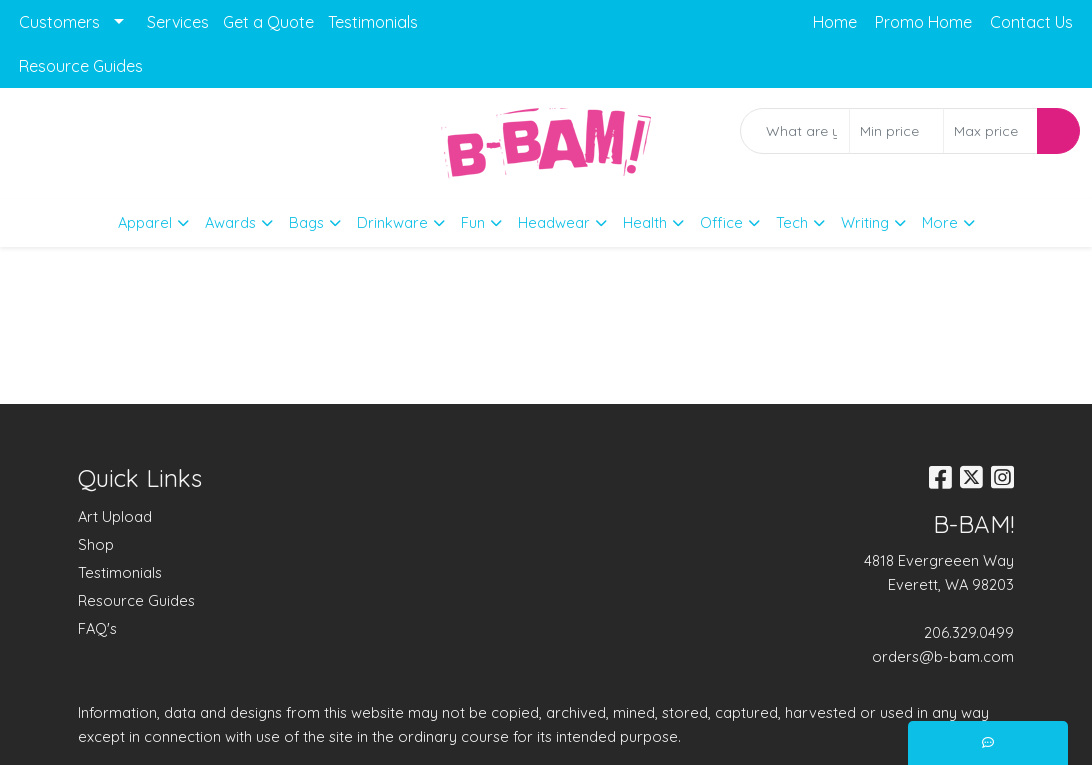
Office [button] (721, 222)
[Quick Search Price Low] (896, 131)
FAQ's (97, 628)
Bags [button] (306, 222)
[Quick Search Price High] (990, 131)
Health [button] (645, 222)
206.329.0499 (969, 632)
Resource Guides (81, 66)
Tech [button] (792, 222)
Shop (96, 544)
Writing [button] (865, 222)
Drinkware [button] (392, 222)
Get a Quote (268, 22)
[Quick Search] (795, 131)
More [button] (940, 222)
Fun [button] (473, 222)
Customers (59, 22)
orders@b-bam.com (943, 656)
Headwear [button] (554, 222)
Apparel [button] (145, 222)
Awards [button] (230, 222)
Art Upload (115, 516)
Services (178, 22)
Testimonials (373, 22)
